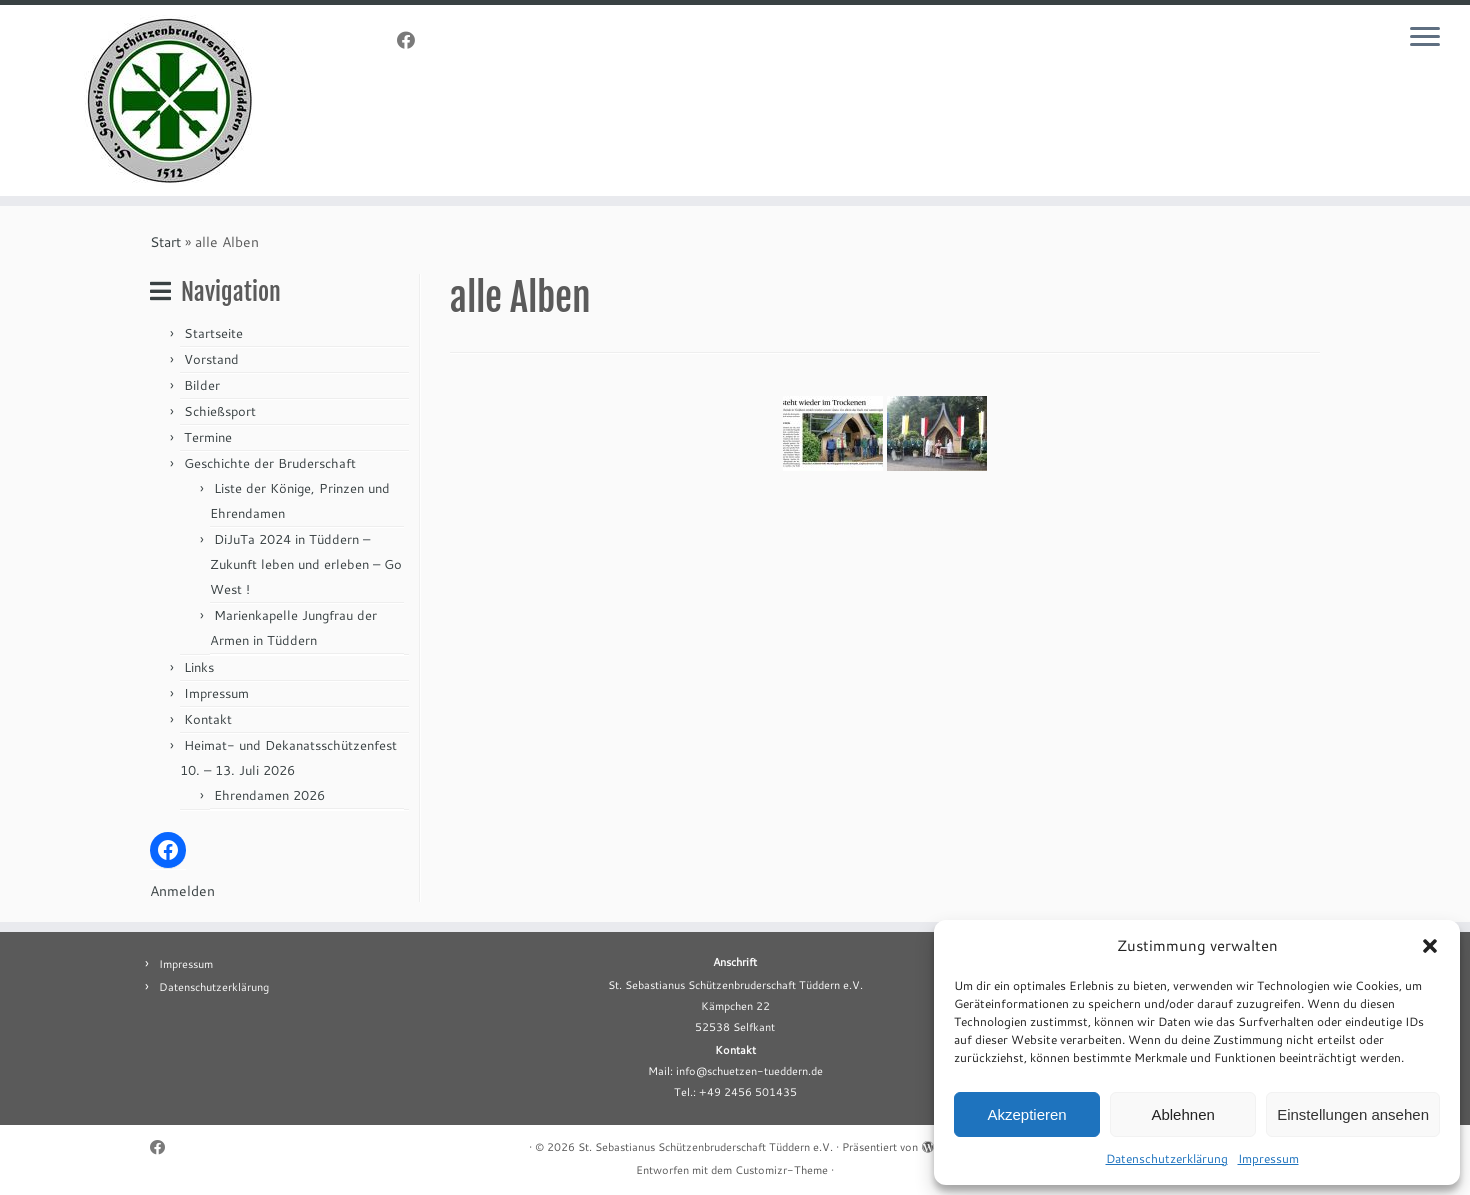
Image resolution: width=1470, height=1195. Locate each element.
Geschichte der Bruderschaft (270, 463)
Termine (208, 437)
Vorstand (211, 359)
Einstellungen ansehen (1353, 1114)
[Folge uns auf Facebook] (412, 40)
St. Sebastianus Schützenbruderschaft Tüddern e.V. (705, 1147)
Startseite (213, 333)
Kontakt (208, 719)
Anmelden (182, 891)
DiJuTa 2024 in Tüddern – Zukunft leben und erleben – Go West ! (306, 564)
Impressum (1268, 1158)
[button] (1430, 946)
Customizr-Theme (781, 1170)
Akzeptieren (1026, 1114)
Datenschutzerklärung (1167, 1158)
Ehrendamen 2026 (269, 795)
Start (165, 242)
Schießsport (220, 411)
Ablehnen (1182, 1114)
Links (199, 667)
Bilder (202, 385)
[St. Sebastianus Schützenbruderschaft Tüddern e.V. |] (169, 100)
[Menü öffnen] (1425, 38)
